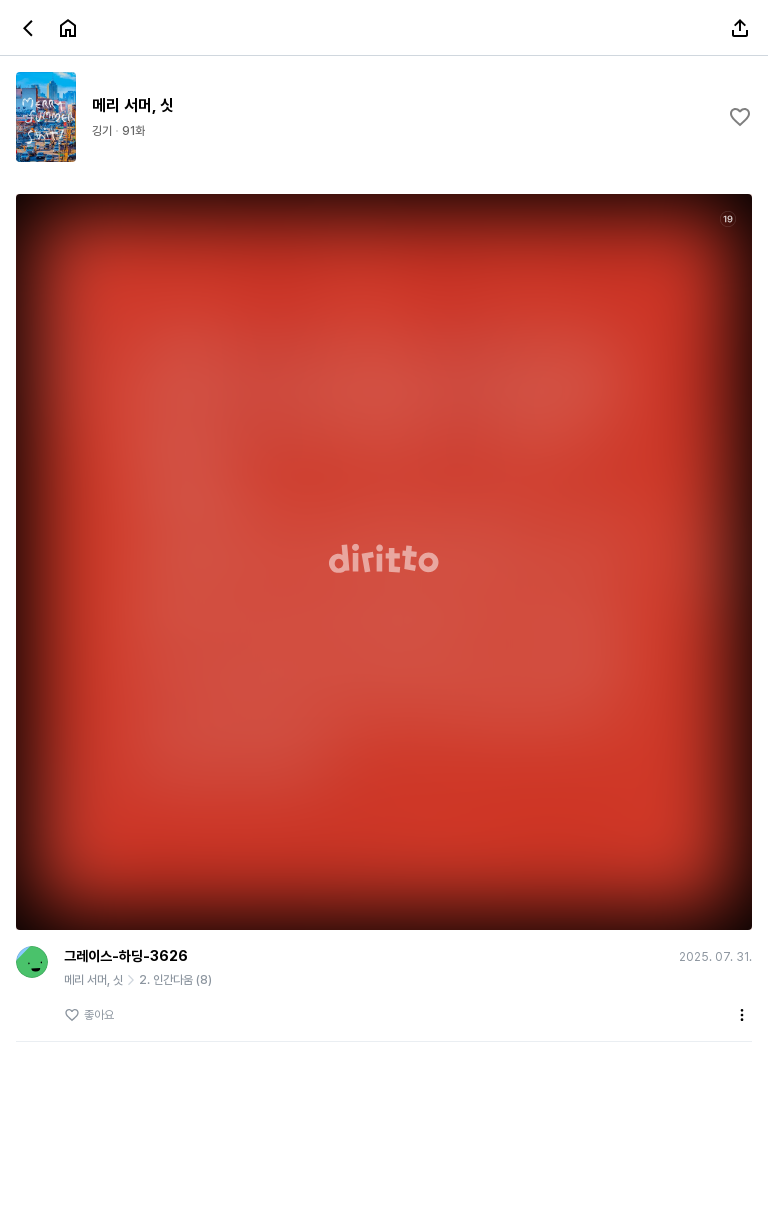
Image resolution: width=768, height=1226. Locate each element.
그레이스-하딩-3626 (126, 956)
